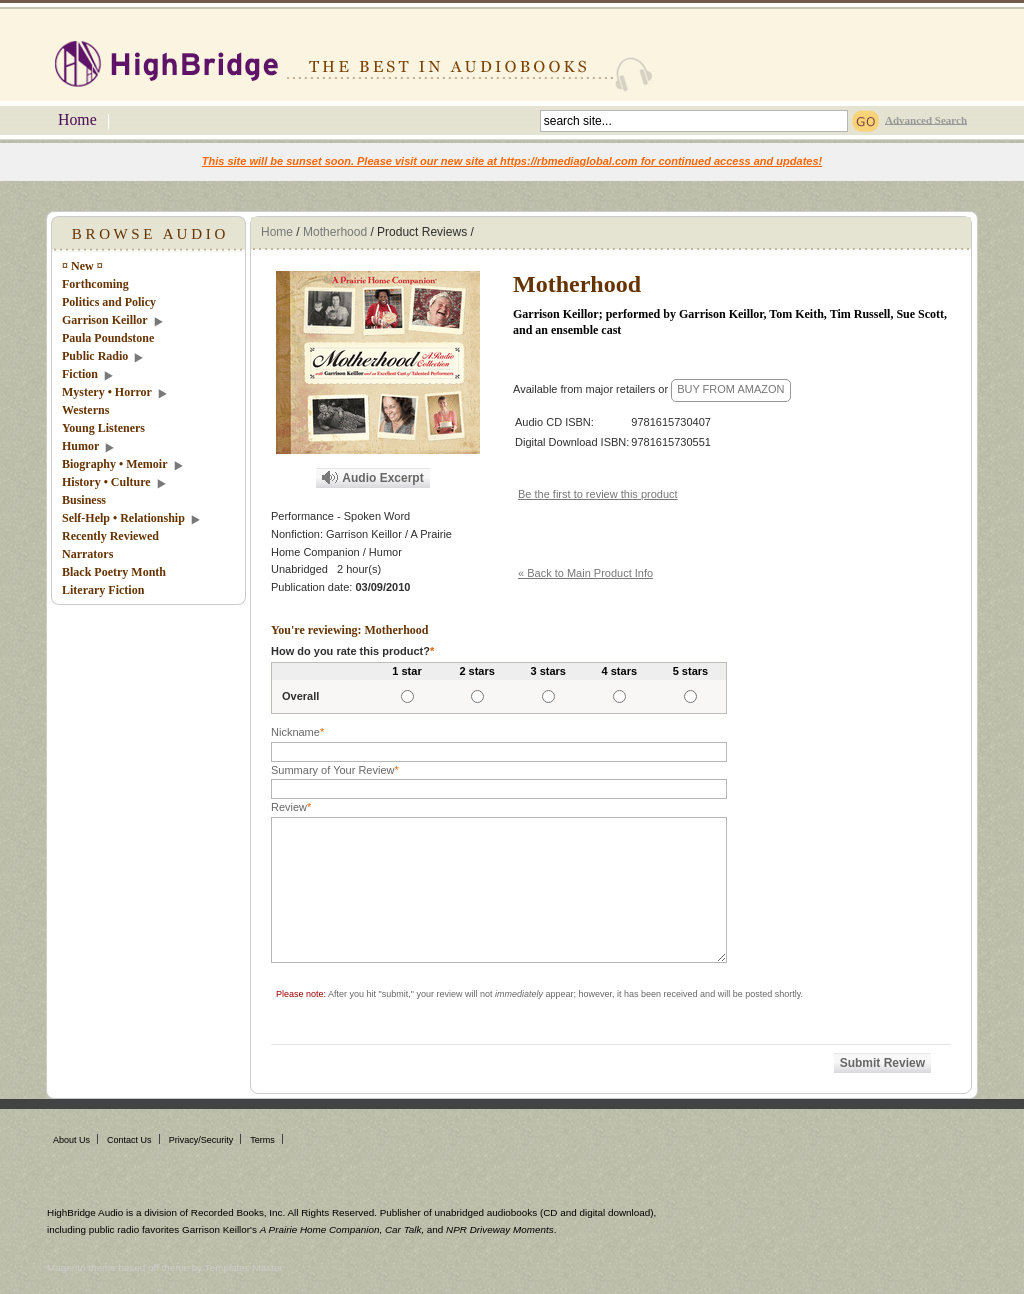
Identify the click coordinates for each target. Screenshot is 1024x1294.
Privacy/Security (201, 1140)
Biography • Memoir (115, 464)
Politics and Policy (109, 302)
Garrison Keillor (105, 320)
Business (84, 500)
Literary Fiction (103, 590)
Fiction (80, 374)
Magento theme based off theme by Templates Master (165, 1267)
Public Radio (95, 356)
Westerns (85, 410)
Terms (262, 1140)
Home (77, 119)
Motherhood (335, 232)
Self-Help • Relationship (123, 518)
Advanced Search (926, 119)
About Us (71, 1140)
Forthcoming (95, 284)
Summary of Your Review (335, 770)
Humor (80, 446)
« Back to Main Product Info (585, 573)
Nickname (297, 732)
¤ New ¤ (82, 266)
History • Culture (106, 482)
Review (291, 807)
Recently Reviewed (110, 536)
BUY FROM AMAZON (730, 389)
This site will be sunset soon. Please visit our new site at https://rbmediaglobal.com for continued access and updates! (512, 161)
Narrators (87, 554)
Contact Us (129, 1140)
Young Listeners (103, 428)
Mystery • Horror (107, 392)
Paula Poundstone (108, 338)
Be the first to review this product (598, 494)
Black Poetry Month (114, 572)
